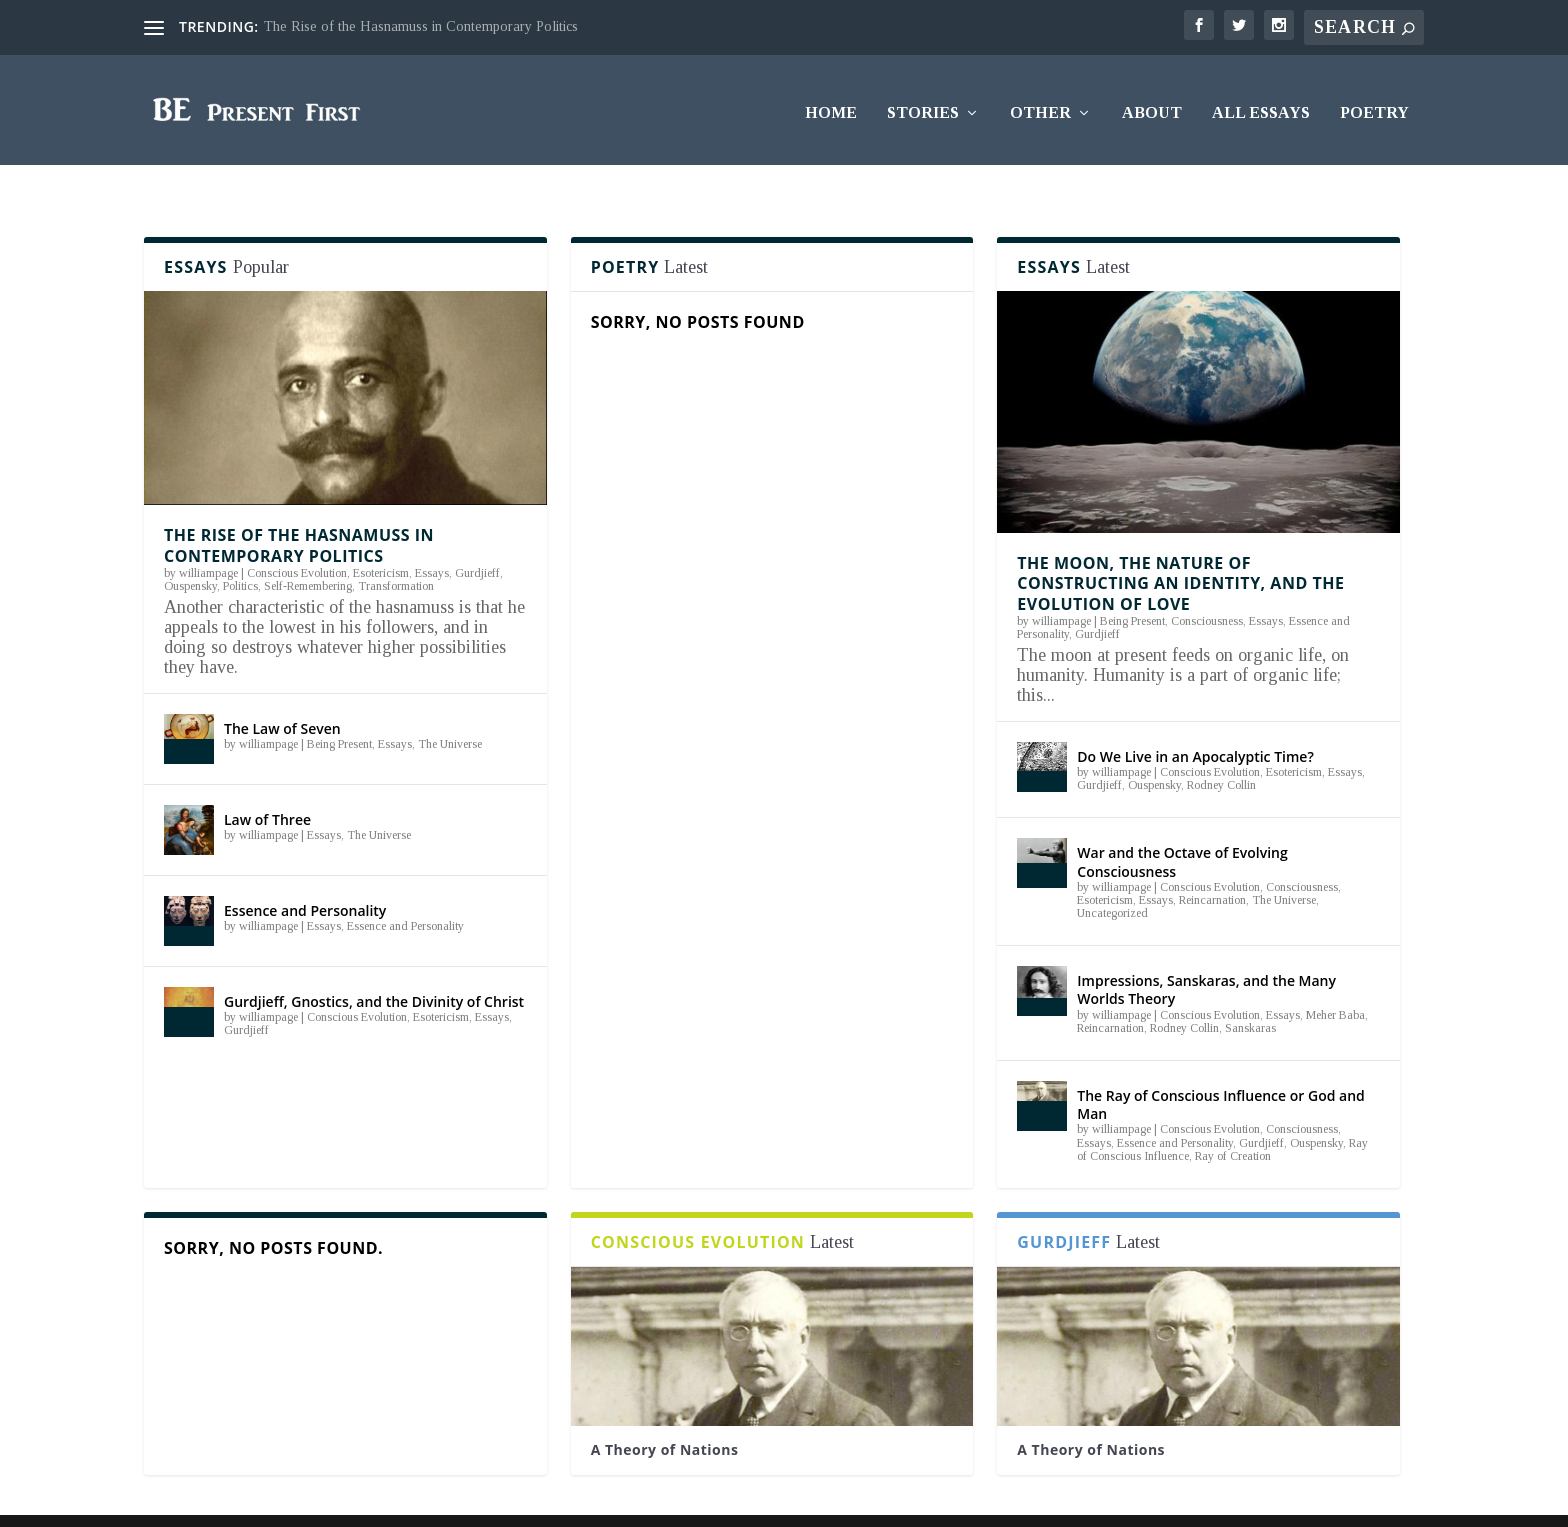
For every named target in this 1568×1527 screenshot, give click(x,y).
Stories (923, 107)
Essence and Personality (305, 871)
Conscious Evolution (297, 535)
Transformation (396, 548)
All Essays (1261, 107)
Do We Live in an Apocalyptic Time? (1195, 718)
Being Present (339, 706)
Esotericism (381, 535)
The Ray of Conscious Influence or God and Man (1220, 1066)
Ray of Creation (1233, 1118)
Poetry (1374, 107)
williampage (208, 535)
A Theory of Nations (665, 1411)
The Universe (450, 706)
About (1152, 107)
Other (1040, 107)
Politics (240, 548)
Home (831, 107)
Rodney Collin (1221, 747)
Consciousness (1207, 583)
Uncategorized (1112, 875)
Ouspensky (190, 548)
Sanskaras (1250, 990)
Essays (432, 535)
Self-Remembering (308, 548)
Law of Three (267, 780)
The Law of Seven (282, 689)
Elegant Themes (271, 1498)
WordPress (439, 1498)
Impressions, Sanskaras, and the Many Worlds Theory (1206, 951)
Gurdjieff (477, 535)
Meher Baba (1335, 977)
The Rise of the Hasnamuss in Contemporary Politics (421, 26)
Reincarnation (1212, 862)
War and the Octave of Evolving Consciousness (1182, 823)
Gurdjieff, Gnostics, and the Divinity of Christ (374, 962)
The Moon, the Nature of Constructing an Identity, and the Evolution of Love (1180, 546)
